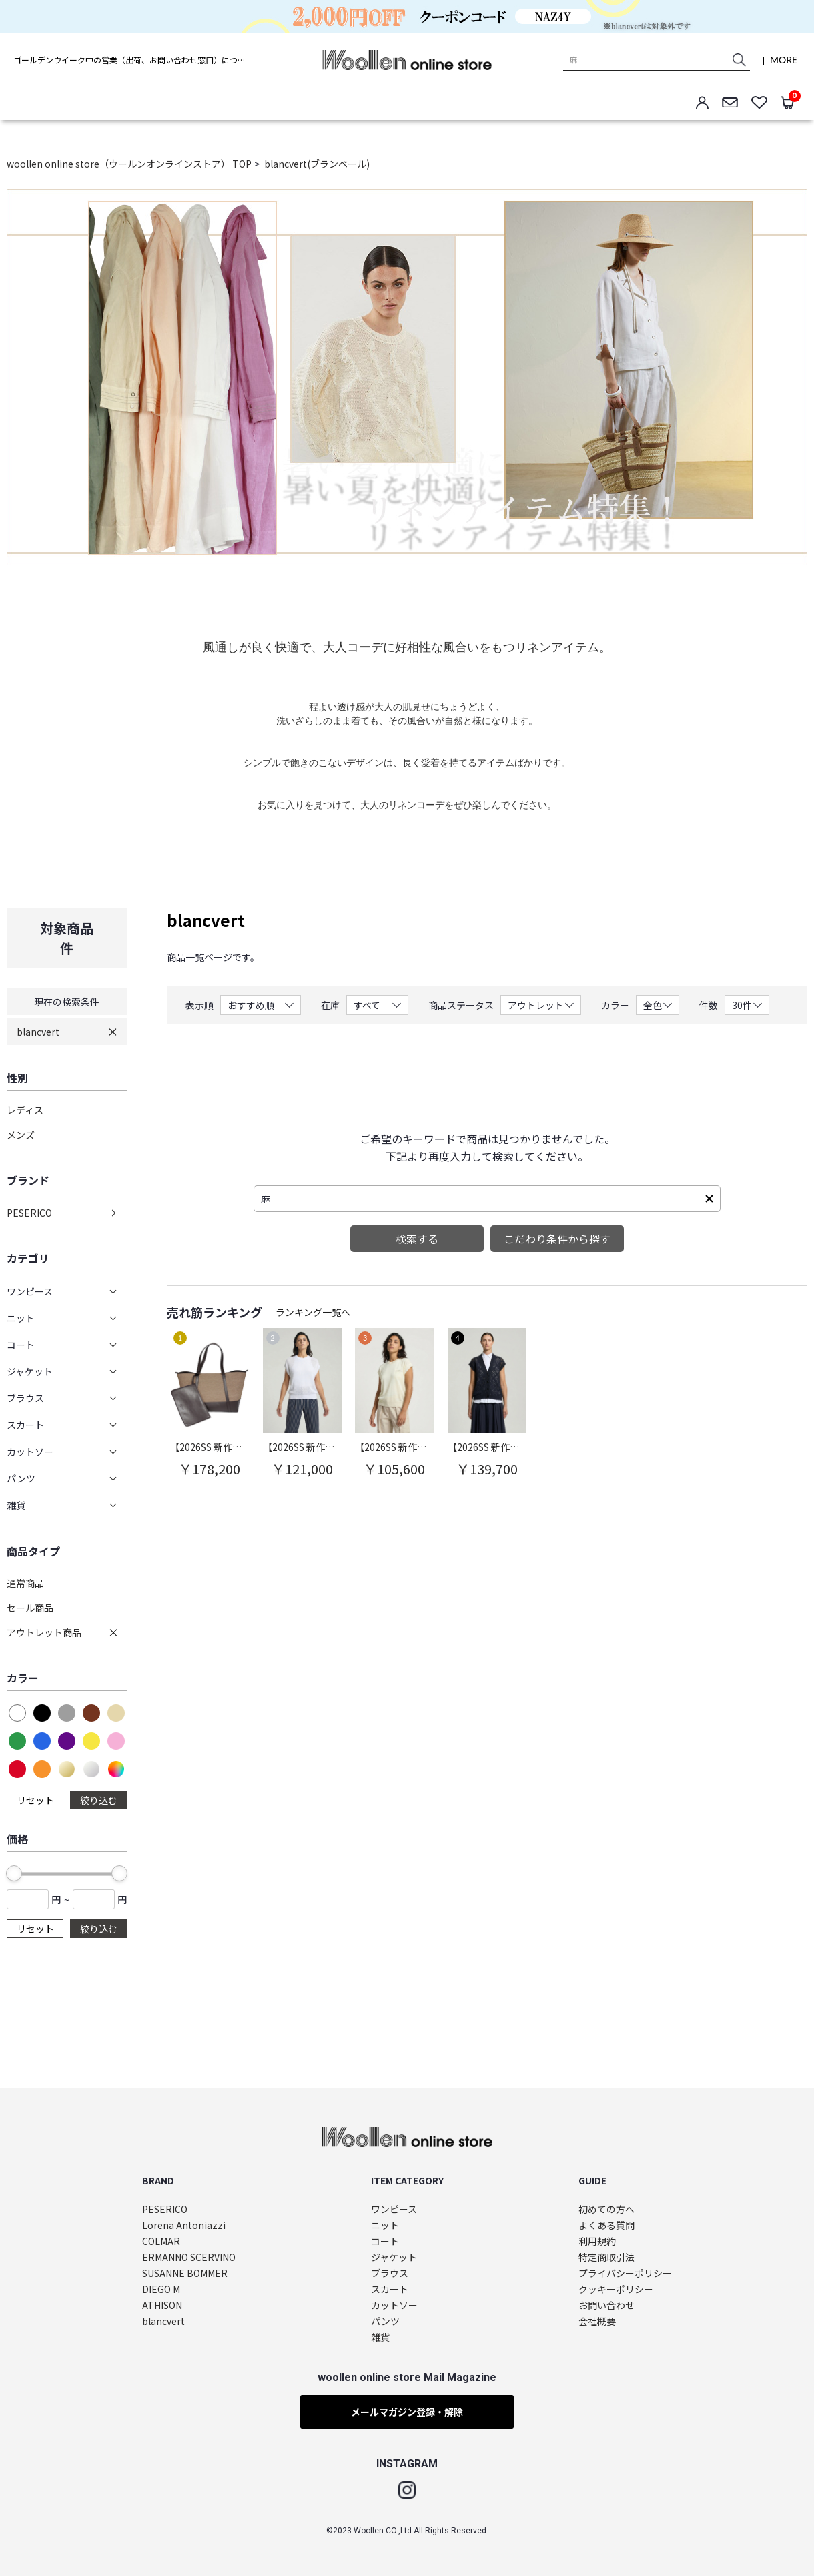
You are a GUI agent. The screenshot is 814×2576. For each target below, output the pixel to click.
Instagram (407, 2490)
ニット (385, 2225)
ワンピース (394, 2209)
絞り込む (98, 1800)
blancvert (38, 1031)
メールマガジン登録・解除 (407, 2412)
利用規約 (597, 2241)
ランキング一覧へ (313, 1312)
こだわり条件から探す (557, 1239)
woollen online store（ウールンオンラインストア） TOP (129, 163)
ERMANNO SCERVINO (189, 2257)
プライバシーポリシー (625, 2273)
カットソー (394, 2305)
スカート (389, 2289)
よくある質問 (606, 2225)
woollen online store (407, 60)
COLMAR (161, 2241)
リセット (35, 1800)
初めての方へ (606, 2209)
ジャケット (394, 2257)
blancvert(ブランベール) (317, 163)
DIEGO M (161, 2289)
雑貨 (380, 2337)
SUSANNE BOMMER (185, 2273)
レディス (25, 1109)
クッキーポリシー (615, 2289)
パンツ (385, 2321)
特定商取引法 (606, 2257)
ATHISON (162, 2305)
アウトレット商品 (44, 1632)
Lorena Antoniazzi (184, 2225)
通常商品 (25, 1583)
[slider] (14, 1873)
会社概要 (597, 2321)
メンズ (21, 1134)
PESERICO (29, 1212)
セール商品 (30, 1607)
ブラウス (389, 2273)
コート (385, 2241)
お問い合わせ (606, 2305)
